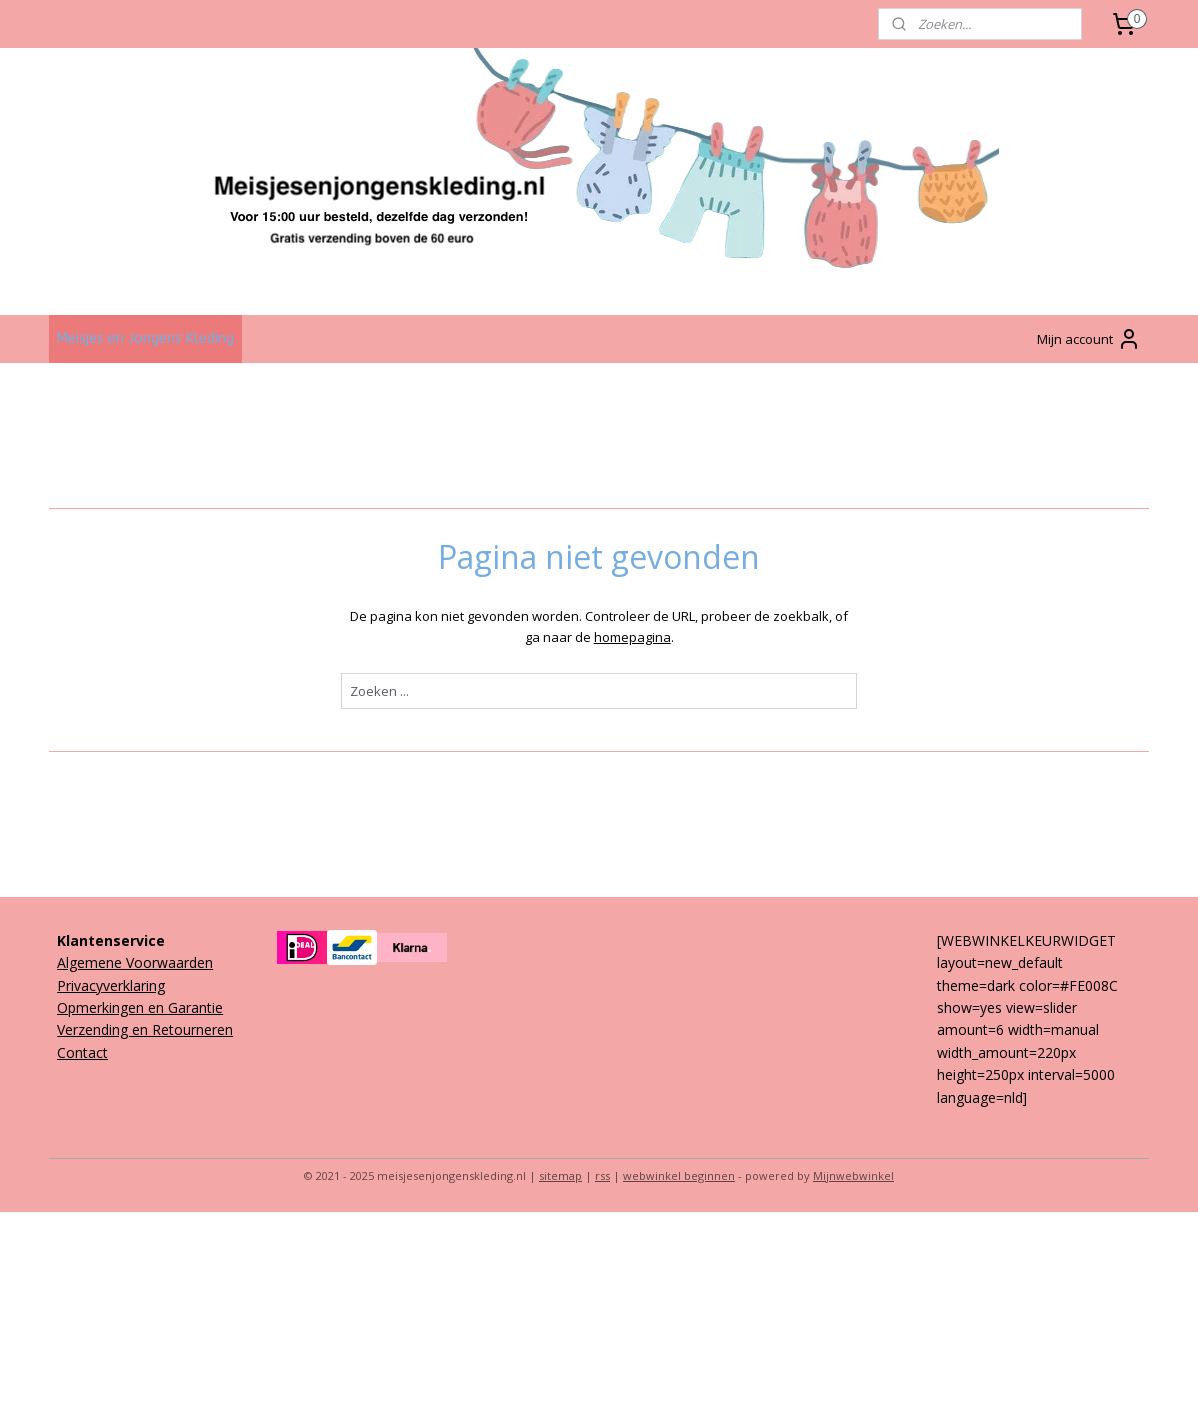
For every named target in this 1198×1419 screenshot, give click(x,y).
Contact (82, 1052)
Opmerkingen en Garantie (140, 1007)
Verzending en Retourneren (145, 1029)
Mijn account (1089, 339)
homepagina (631, 637)
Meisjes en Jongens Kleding (145, 338)
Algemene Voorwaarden (135, 962)
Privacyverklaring (111, 985)
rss (602, 1175)
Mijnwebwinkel (853, 1175)
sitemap (560, 1175)
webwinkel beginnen (679, 1175)
